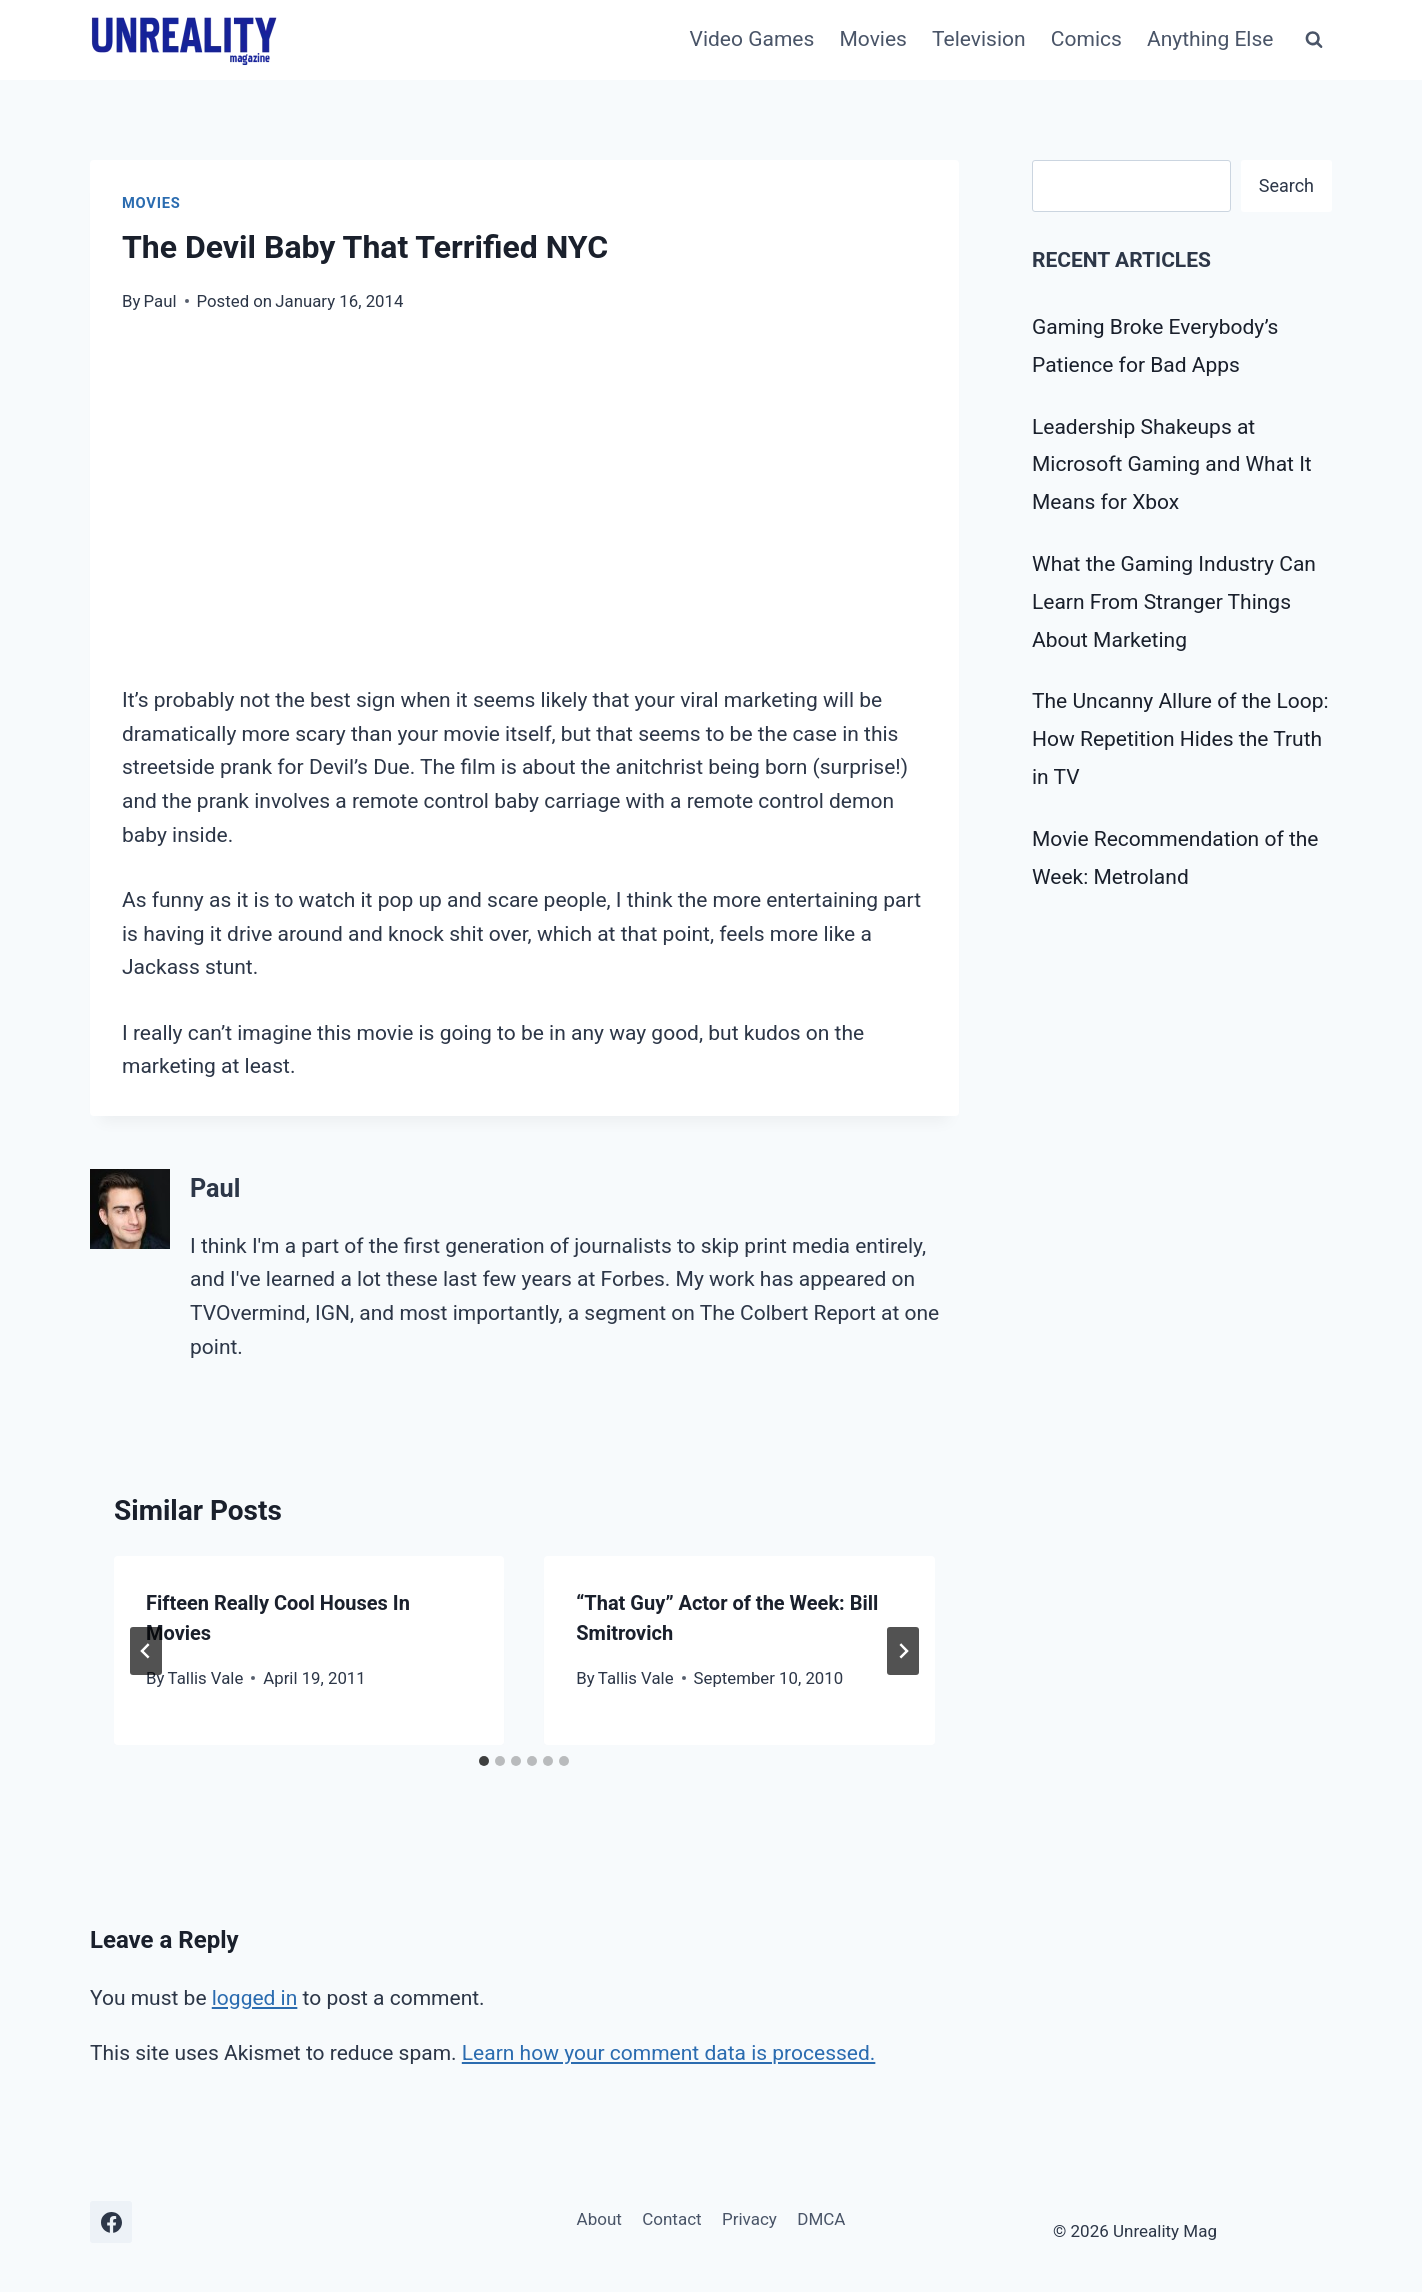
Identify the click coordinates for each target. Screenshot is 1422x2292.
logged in (255, 1998)
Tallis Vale (206, 1678)
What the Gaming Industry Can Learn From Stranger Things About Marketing (1174, 602)
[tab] (484, 1761)
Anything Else (1210, 39)
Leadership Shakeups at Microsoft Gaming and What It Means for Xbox (1172, 465)
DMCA (821, 2219)
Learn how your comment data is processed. (669, 2053)
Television (979, 39)
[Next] (903, 1651)
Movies (872, 39)
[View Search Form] (1314, 40)
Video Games (752, 39)
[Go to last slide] (146, 1651)
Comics (1086, 39)
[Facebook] (111, 2222)
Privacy (749, 2219)
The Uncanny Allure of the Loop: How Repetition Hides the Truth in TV (1180, 739)
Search (1286, 185)
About (599, 2219)
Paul (160, 301)
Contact (671, 2219)
